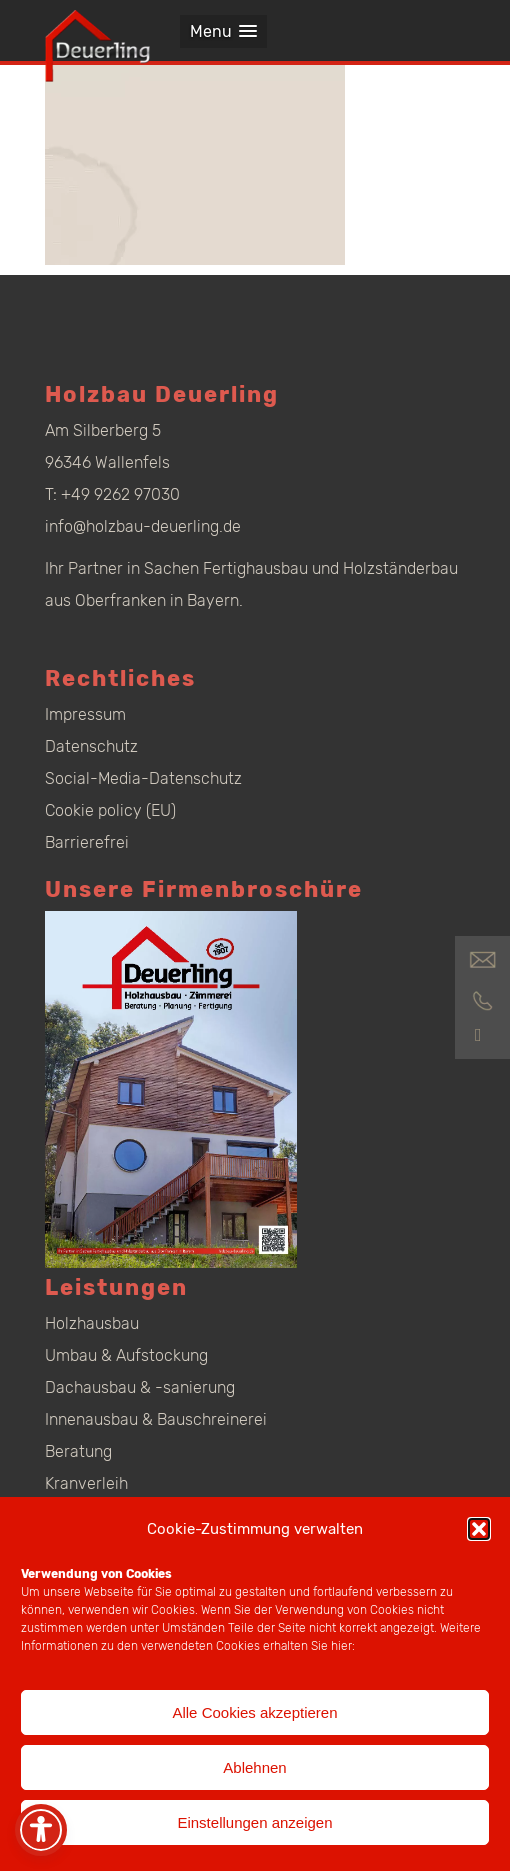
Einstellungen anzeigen (254, 1822)
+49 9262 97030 (120, 494)
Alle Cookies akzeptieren (254, 1712)
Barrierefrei (87, 842)
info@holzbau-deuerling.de (143, 526)
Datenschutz (91, 746)
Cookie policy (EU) (110, 810)
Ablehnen (254, 1767)
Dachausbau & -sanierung (140, 1387)
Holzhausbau (92, 1323)
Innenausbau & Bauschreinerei (156, 1419)
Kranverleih (86, 1483)
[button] (479, 1529)
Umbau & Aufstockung (126, 1355)
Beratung (78, 1451)
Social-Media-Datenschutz (143, 778)
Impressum (85, 714)
